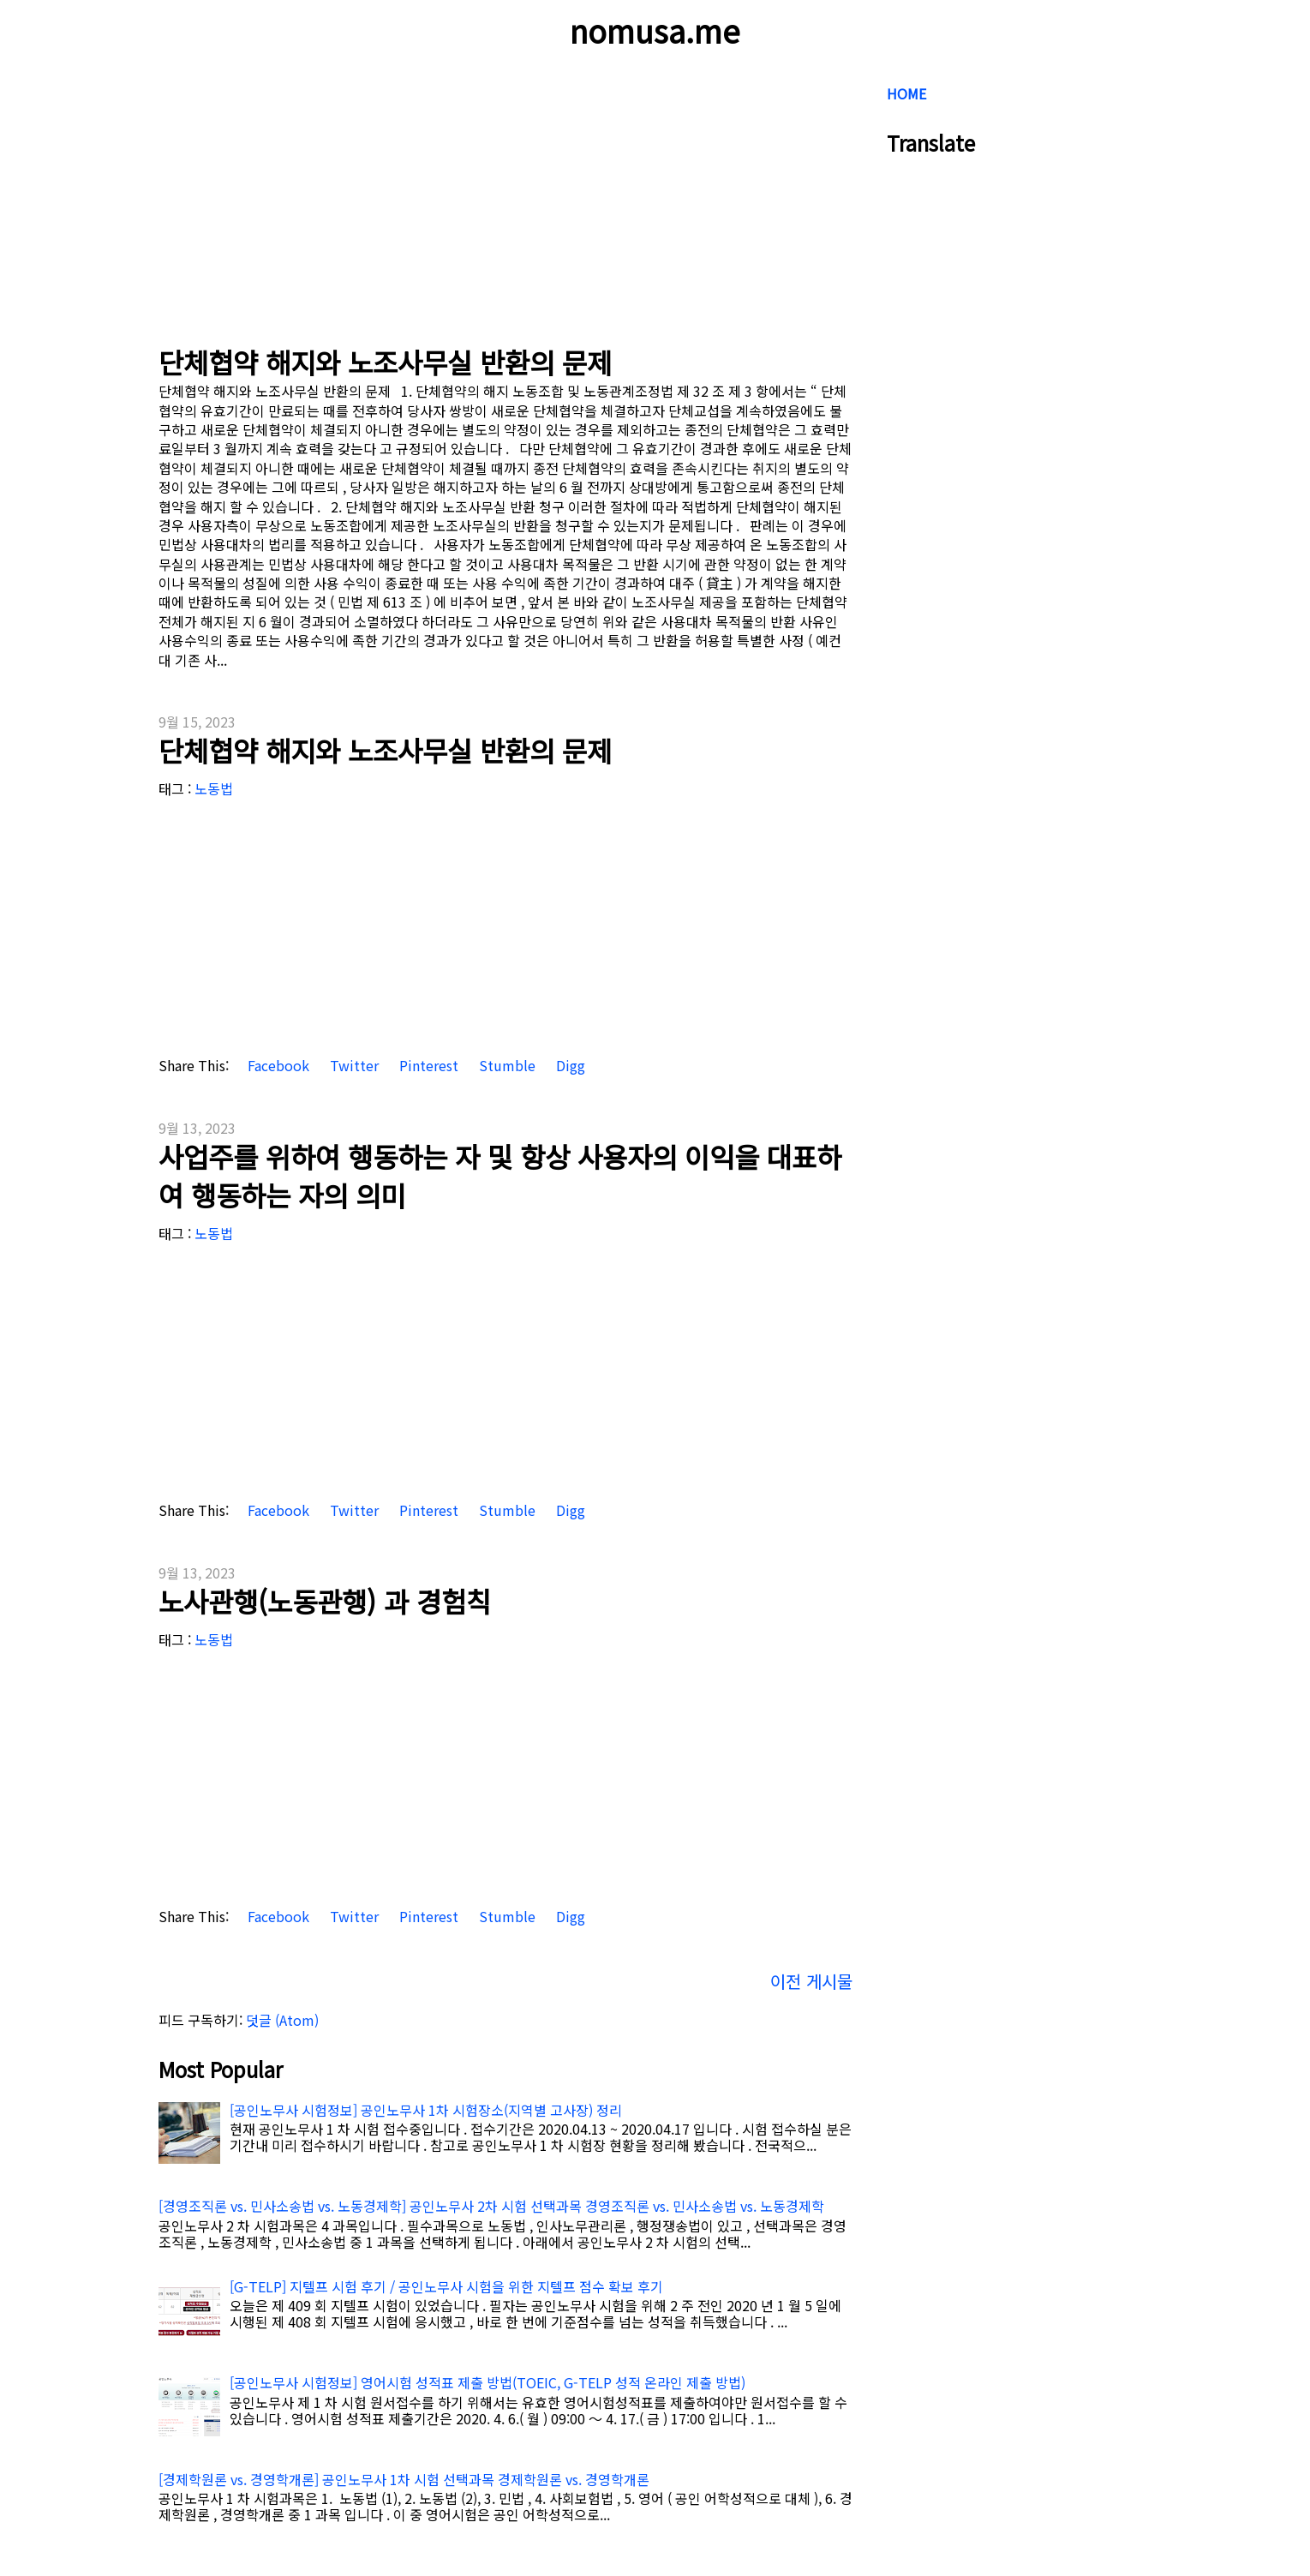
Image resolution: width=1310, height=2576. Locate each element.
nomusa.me (655, 30)
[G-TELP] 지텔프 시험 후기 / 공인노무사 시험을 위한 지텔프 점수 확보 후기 (446, 2286)
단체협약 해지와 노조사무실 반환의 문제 (385, 361)
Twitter (352, 1065)
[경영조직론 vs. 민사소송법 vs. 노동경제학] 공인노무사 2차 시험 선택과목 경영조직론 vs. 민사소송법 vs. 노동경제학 (491, 2206)
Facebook (276, 1065)
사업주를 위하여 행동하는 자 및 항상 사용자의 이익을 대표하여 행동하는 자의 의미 (500, 1175)
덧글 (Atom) (282, 2020)
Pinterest (427, 1065)
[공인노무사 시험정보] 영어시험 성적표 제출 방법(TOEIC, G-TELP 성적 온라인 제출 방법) (487, 2382)
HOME (906, 93)
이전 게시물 (811, 1980)
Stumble (505, 1065)
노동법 (213, 788)
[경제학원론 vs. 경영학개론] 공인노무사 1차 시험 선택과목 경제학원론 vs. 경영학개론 (404, 2479)
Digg (569, 1065)
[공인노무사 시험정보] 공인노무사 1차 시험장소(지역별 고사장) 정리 (426, 2110)
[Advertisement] (505, 197)
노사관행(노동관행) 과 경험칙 (325, 1600)
